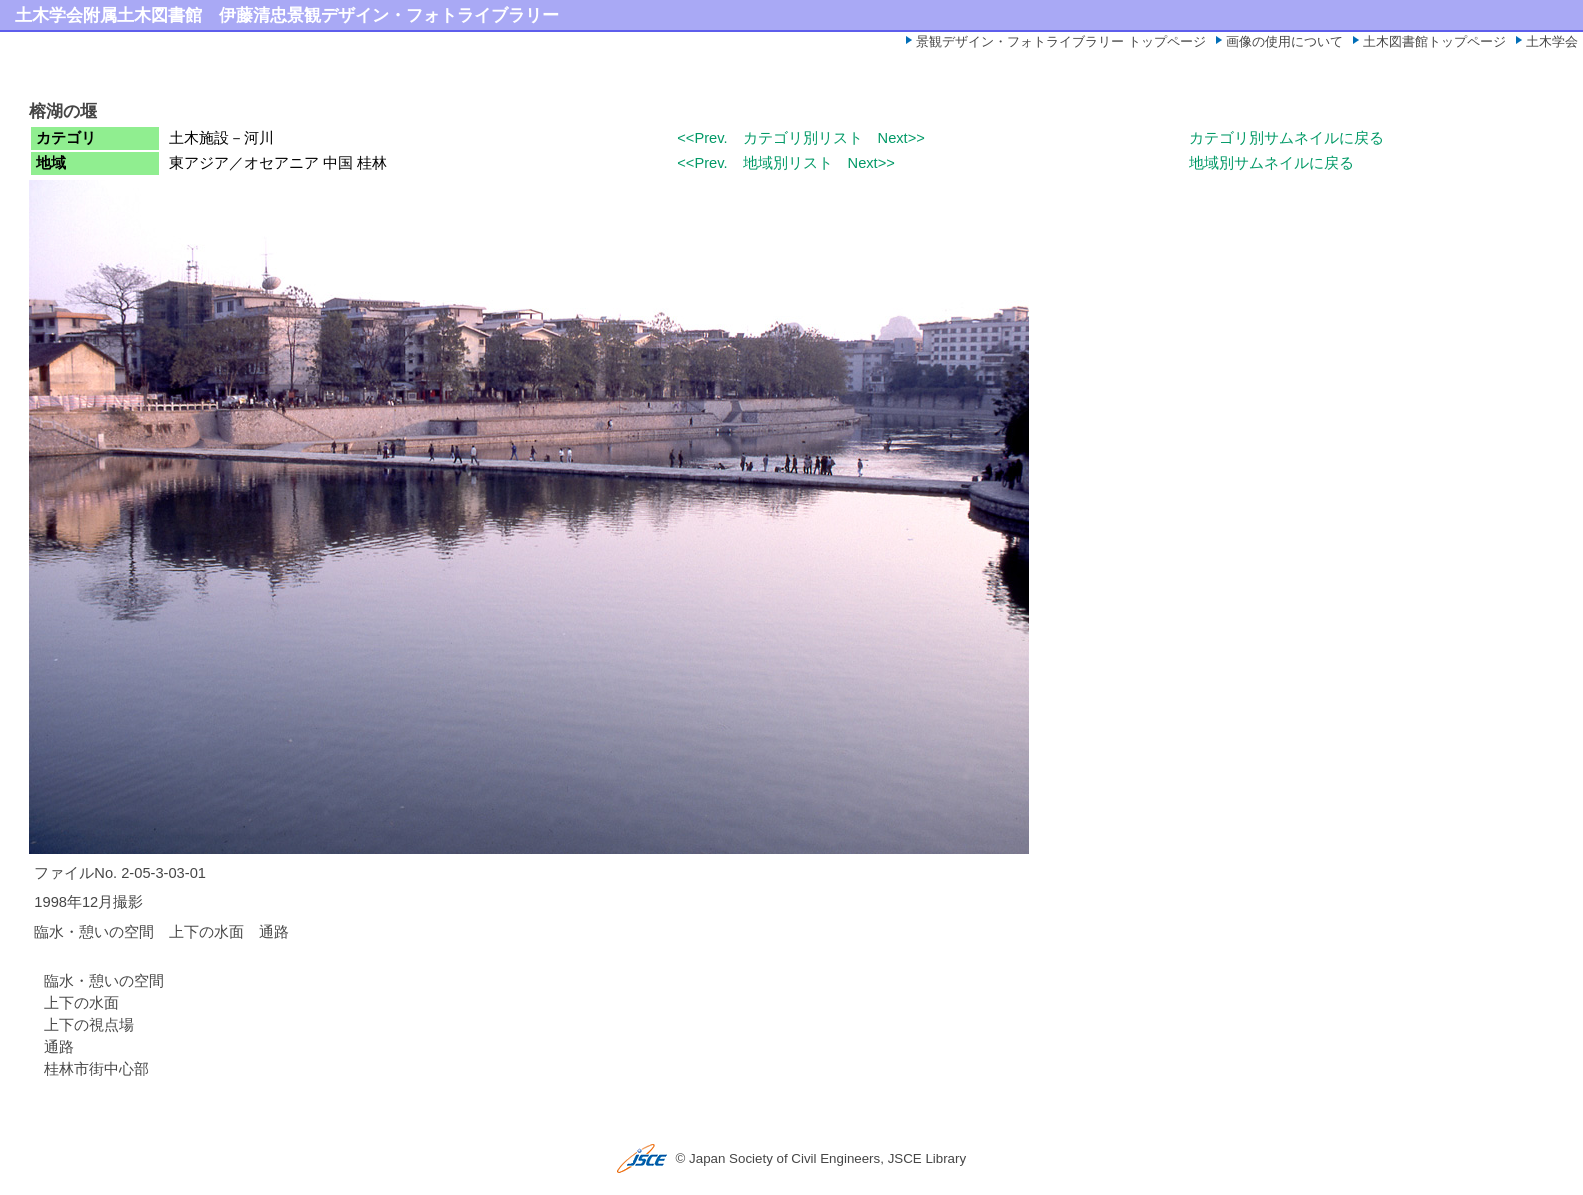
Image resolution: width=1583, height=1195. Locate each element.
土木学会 (1552, 41)
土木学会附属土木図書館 (108, 15)
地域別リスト (788, 163)
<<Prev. (702, 138)
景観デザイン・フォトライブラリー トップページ (1061, 41)
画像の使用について (1284, 41)
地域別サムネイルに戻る (1271, 163)
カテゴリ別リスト (803, 138)
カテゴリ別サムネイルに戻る (1286, 138)
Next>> (901, 138)
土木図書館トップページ (1434, 41)
